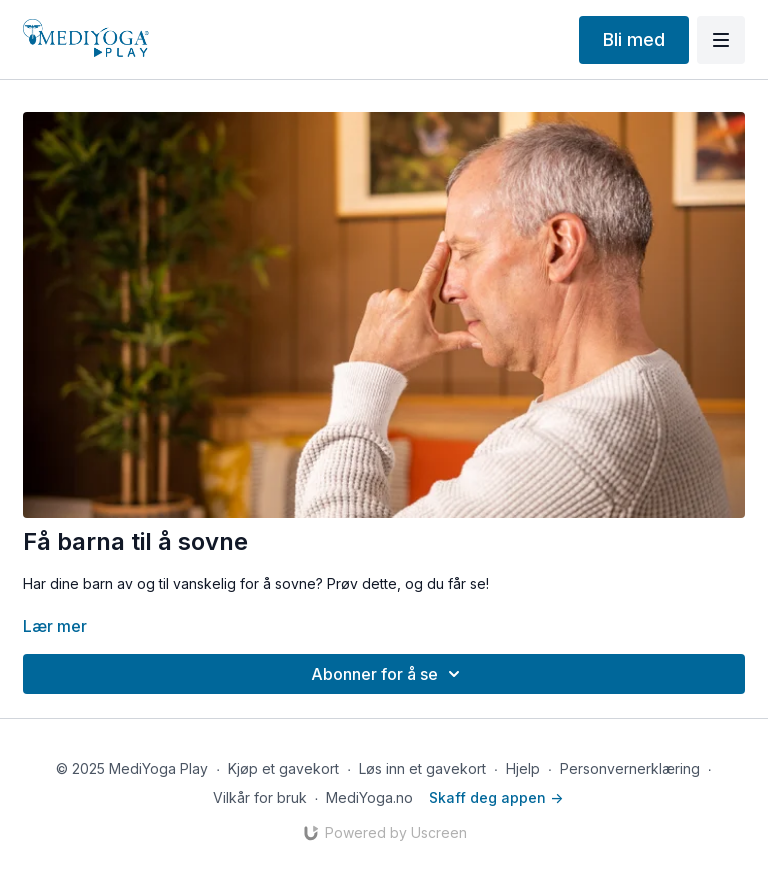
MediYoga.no (369, 797)
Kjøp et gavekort (283, 768)
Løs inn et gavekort (422, 768)
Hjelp (523, 768)
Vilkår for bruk (260, 797)
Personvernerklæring (630, 768)
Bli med (634, 39)
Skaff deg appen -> (496, 797)
